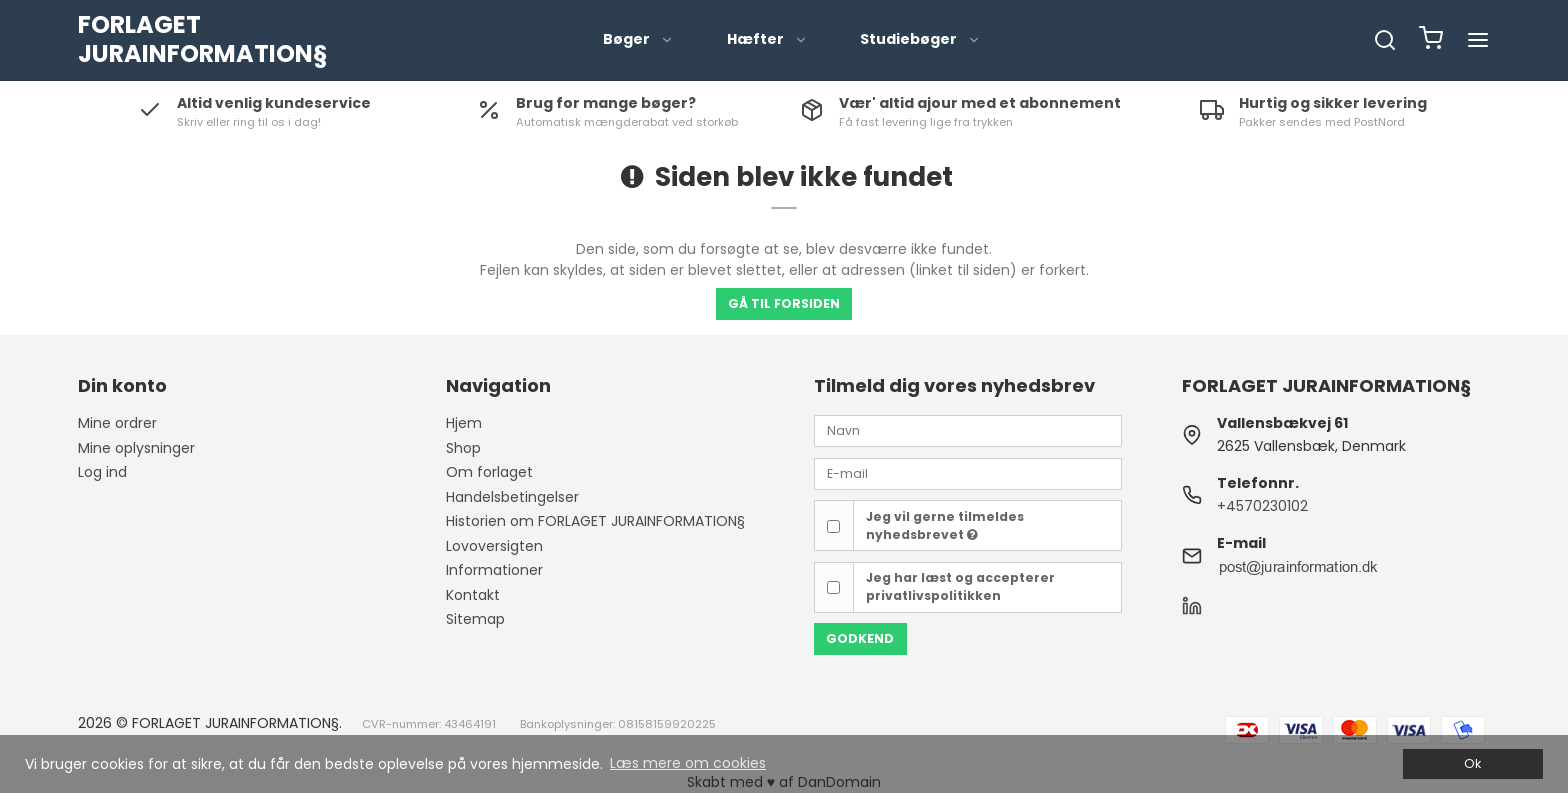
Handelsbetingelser (512, 497)
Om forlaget (489, 472)
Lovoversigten (494, 546)
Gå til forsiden (784, 303)
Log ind (102, 472)
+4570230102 (1262, 506)
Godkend (860, 638)
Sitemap (475, 619)
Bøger (638, 39)
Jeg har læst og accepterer (960, 586)
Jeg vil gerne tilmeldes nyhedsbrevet (945, 525)
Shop (463, 448)
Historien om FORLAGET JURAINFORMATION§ (595, 521)
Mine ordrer (117, 423)
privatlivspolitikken (933, 595)
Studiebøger (920, 39)
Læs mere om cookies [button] (688, 763)
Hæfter (767, 39)
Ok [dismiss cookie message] (1472, 763)
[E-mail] (968, 473)
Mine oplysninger (136, 448)
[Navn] (968, 430)
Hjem (464, 423)
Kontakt (473, 595)
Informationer (494, 570)
